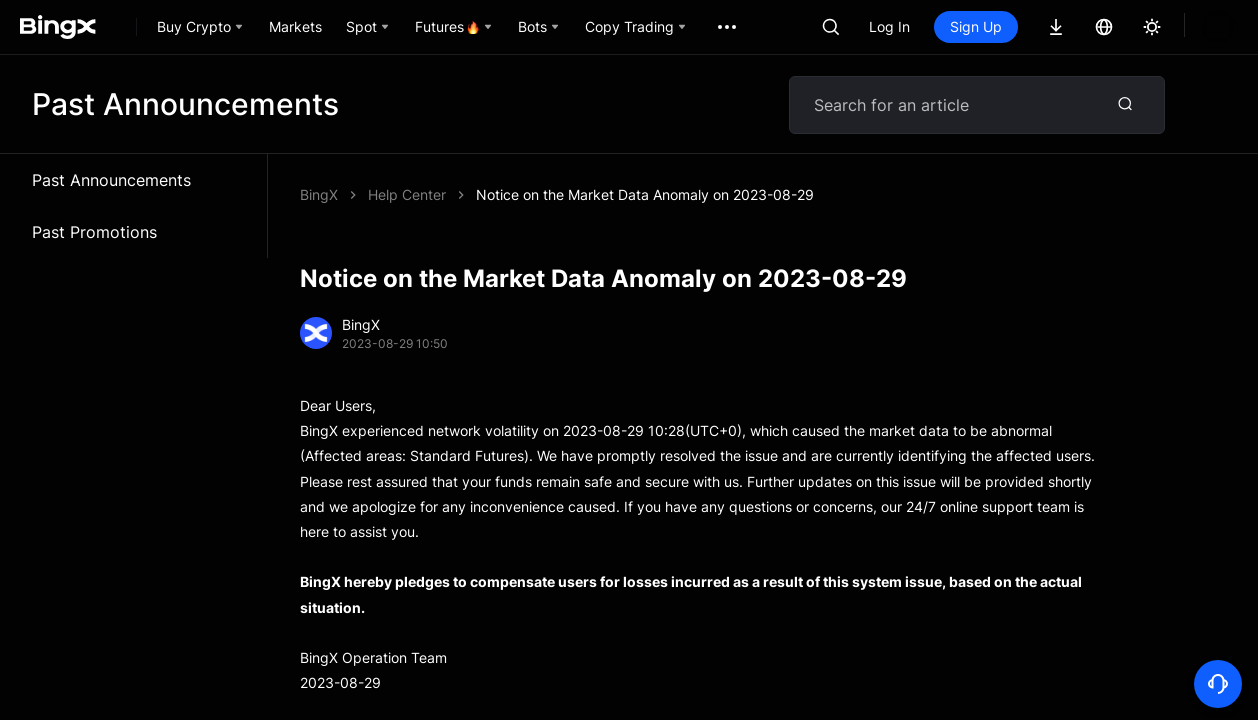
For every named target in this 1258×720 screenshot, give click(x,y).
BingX (319, 194)
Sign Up (976, 26)
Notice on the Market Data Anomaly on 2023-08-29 (645, 194)
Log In (889, 26)
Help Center (407, 194)
